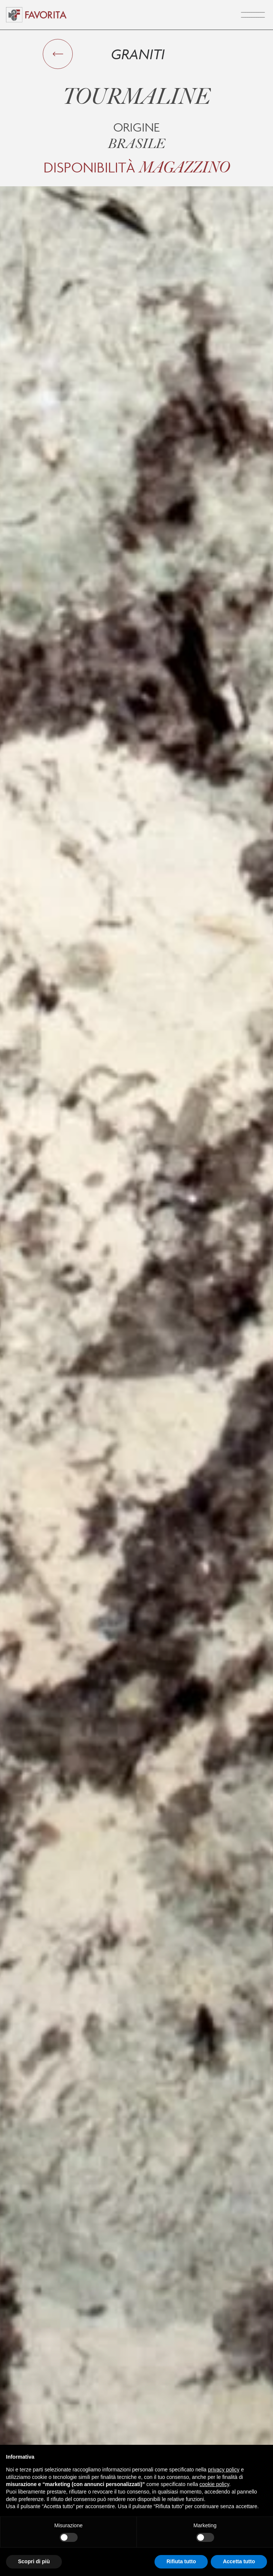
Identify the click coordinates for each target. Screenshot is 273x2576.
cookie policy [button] (214, 2484)
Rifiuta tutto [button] (181, 2561)
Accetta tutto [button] (239, 2561)
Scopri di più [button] (34, 2561)
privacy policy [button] (224, 2470)
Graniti (138, 54)
